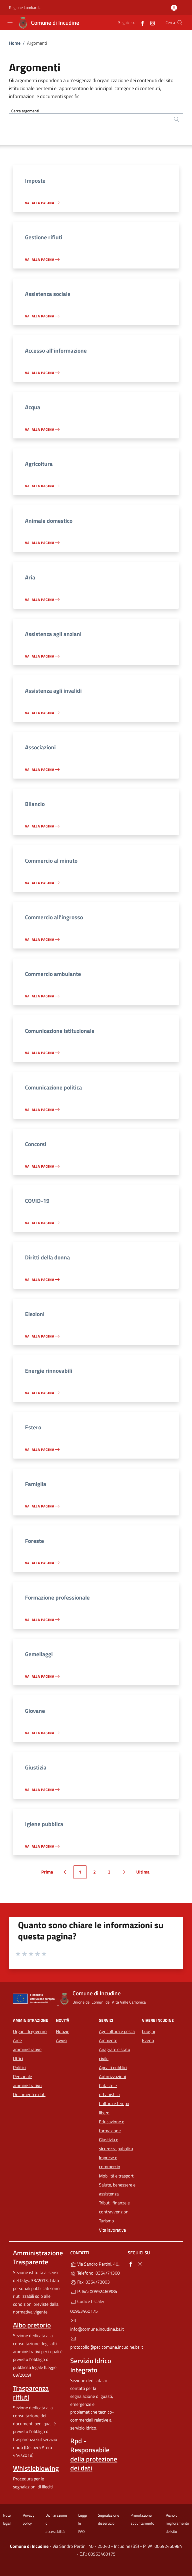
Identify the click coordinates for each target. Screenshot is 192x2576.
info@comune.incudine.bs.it (96, 2324)
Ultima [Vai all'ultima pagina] (144, 1874)
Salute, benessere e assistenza (117, 2189)
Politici (19, 2067)
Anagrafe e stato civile (114, 2054)
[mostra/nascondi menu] (10, 22)
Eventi (148, 2040)
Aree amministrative (27, 2045)
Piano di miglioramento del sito (177, 2523)
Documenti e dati (29, 2094)
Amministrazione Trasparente (38, 2257)
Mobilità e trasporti (116, 2175)
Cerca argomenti (25, 111)
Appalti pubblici (113, 2067)
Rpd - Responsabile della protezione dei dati (93, 2454)
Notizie (62, 2031)
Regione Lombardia (25, 7)
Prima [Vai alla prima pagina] (48, 1874)
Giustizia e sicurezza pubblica (116, 2144)
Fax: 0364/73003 (90, 2282)
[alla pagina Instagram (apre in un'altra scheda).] (151, 22)
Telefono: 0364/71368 (95, 2273)
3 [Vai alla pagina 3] (112, 1874)
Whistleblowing (36, 2468)
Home (14, 43)
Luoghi (148, 2031)
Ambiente (108, 2040)
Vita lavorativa (112, 2230)
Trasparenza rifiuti (31, 2392)
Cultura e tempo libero (114, 2108)
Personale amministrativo (27, 2081)
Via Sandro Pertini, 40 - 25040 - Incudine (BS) (96, 2263)
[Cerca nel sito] (180, 23)
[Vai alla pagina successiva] (124, 1872)
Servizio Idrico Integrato (90, 2365)
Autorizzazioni (112, 2076)
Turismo (106, 2220)
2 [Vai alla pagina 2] (97, 1874)
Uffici (18, 2058)
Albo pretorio (32, 2325)
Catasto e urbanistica (109, 2090)
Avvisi (61, 2040)
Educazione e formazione (111, 2126)
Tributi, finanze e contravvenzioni (114, 2207)
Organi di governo (30, 2031)
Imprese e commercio (109, 2162)
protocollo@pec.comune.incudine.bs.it (96, 2343)
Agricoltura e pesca (117, 2031)
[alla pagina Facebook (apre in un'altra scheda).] (141, 22)
